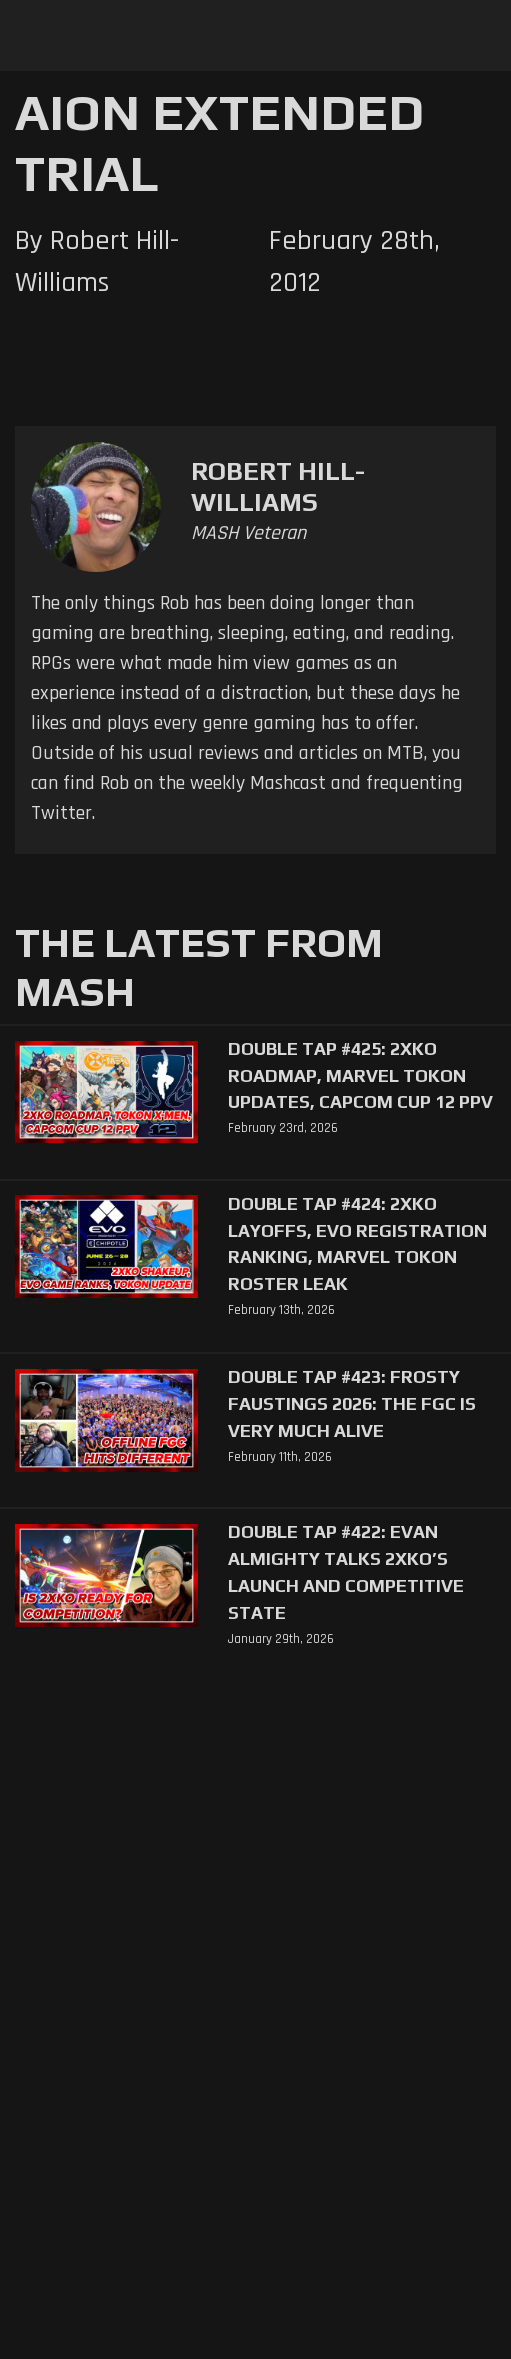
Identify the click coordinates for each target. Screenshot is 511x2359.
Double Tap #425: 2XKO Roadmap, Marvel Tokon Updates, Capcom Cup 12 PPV (360, 1075)
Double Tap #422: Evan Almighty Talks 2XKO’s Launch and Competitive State (346, 1571)
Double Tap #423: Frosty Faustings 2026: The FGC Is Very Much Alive (352, 1403)
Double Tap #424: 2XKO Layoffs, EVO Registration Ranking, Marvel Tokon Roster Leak (357, 1243)
